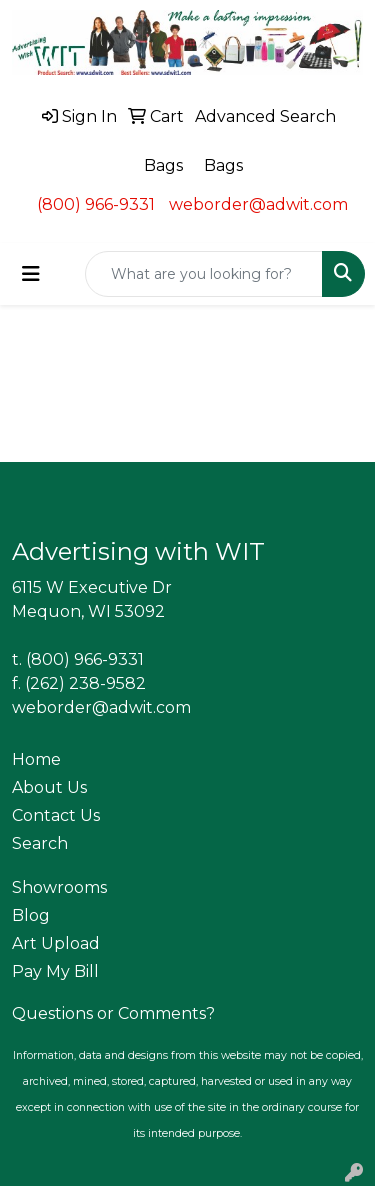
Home (36, 759)
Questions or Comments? (113, 1013)
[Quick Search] (204, 274)
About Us (49, 787)
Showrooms (59, 887)
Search (40, 843)
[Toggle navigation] (31, 274)
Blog (31, 915)
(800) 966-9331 (96, 204)
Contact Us (56, 815)
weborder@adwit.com (258, 204)
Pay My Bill (55, 971)
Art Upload (56, 943)
